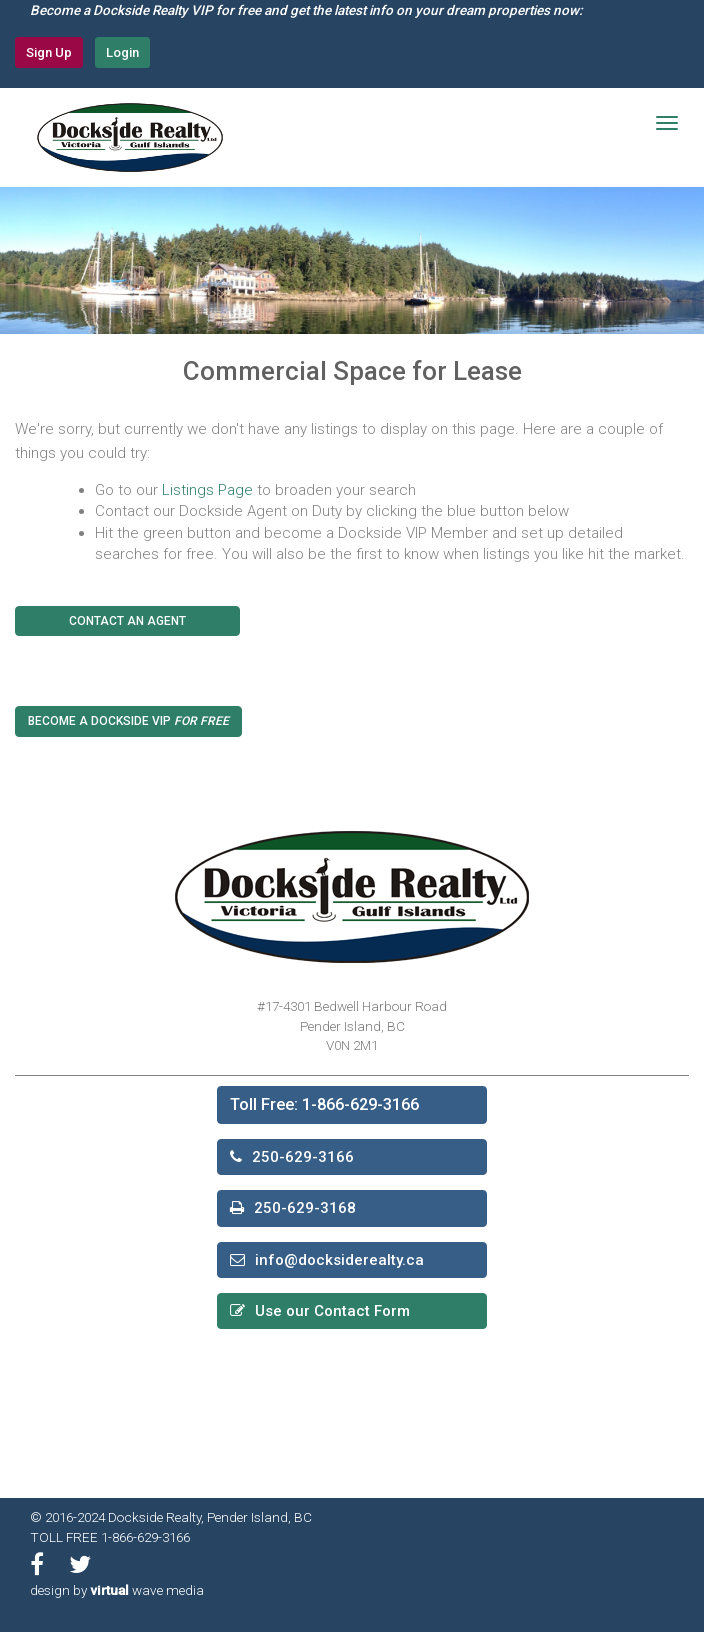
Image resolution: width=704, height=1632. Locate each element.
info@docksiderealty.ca (339, 1260)
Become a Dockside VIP (128, 721)
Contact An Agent (127, 621)
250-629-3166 (303, 1157)
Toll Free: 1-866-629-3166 (324, 1104)
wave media (147, 1590)
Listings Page (207, 490)
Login (122, 52)
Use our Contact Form (332, 1311)
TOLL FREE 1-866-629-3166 (110, 1537)
